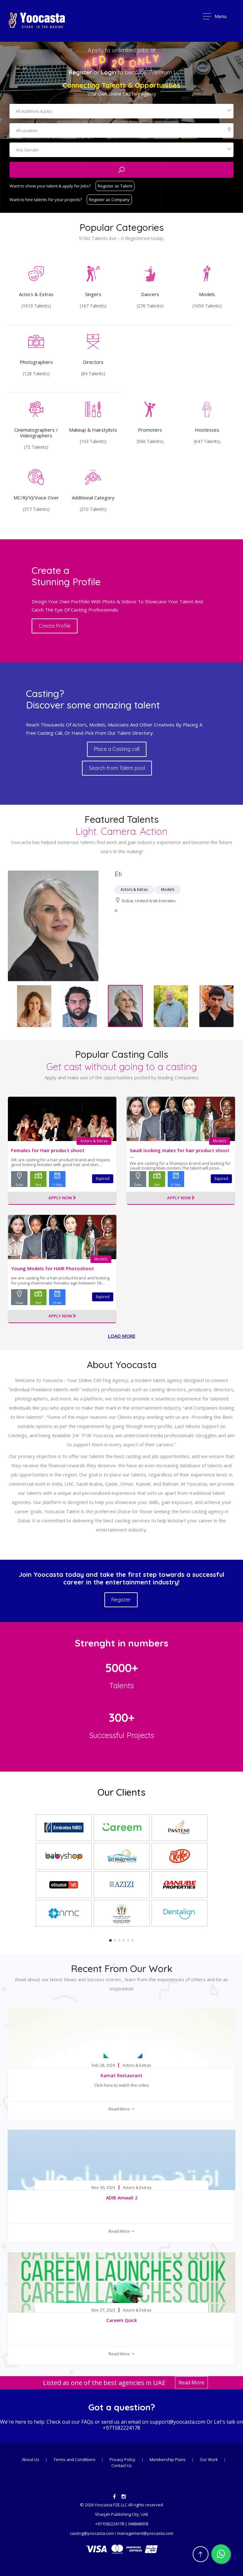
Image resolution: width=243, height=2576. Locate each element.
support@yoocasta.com (177, 2421)
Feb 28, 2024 (103, 2065)
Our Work (209, 2459)
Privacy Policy (122, 2459)
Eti (118, 874)
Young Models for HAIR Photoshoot (52, 1268)
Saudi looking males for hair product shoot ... (179, 1153)
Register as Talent (115, 186)
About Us (30, 2459)
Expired (102, 1178)
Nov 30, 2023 (103, 2187)
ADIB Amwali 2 (121, 2198)
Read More (122, 2109)
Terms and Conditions (75, 2459)
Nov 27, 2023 (103, 2310)
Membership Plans (168, 2459)
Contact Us (121, 2465)
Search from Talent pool (117, 768)
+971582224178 (121, 2427)
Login (108, 72)
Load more (121, 1336)
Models (219, 1141)
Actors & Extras (94, 1141)
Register (80, 72)
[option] (121, 925)
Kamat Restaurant (121, 2075)
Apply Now (62, 1198)
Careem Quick (121, 2320)
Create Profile (55, 626)
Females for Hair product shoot (47, 1150)
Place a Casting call (117, 749)
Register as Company (109, 199)
